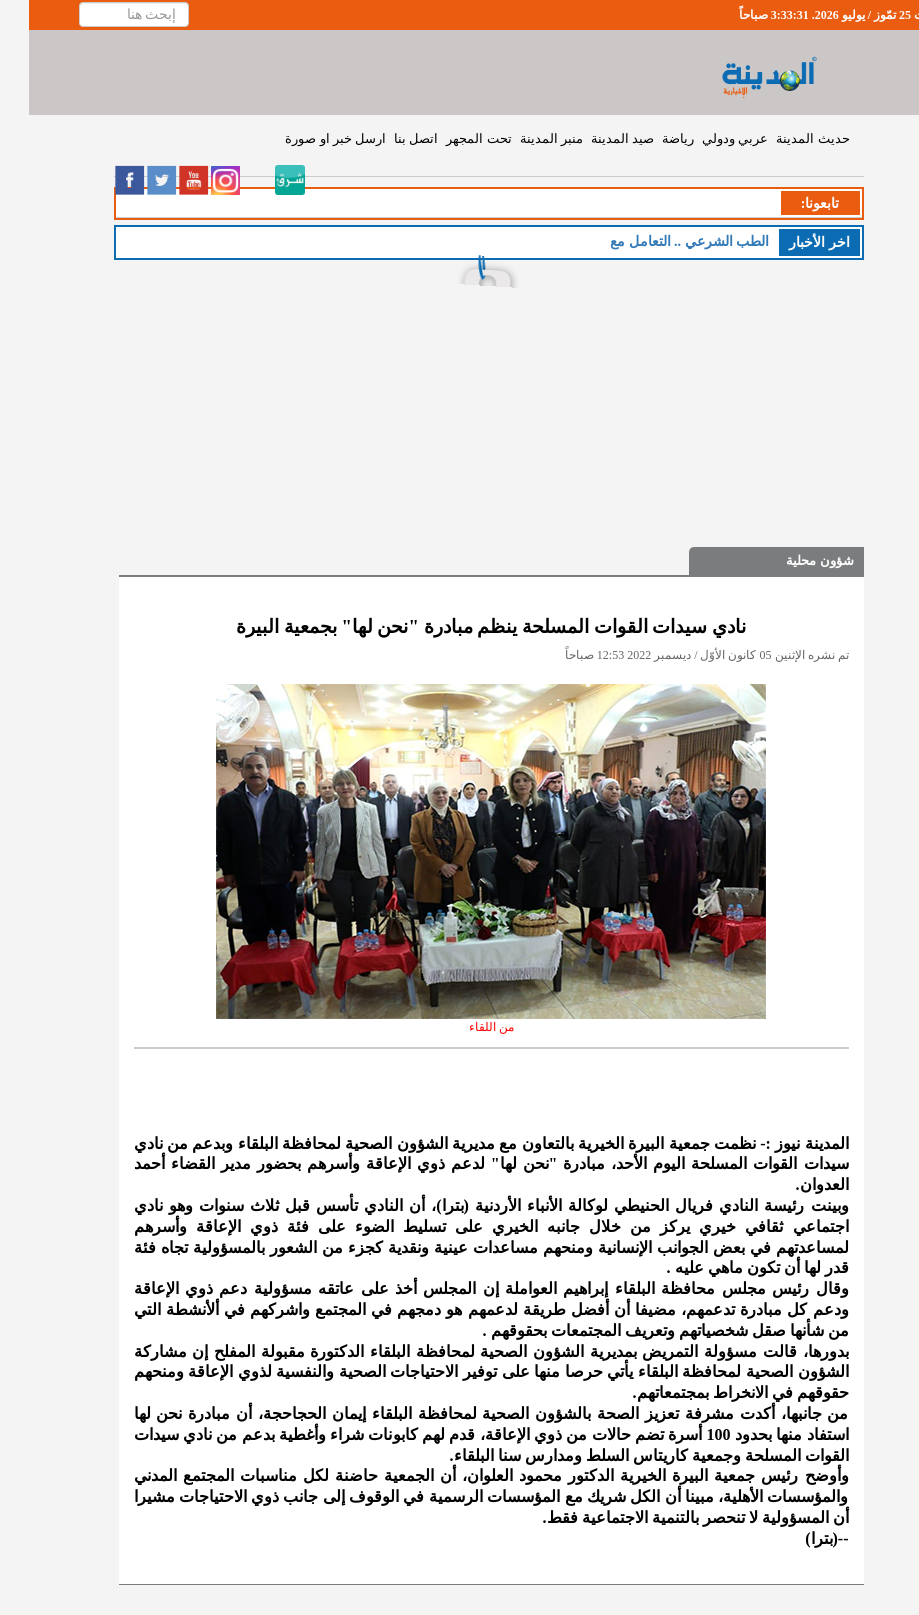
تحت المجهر (449, 138)
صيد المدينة (593, 138)
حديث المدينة (783, 138)
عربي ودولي (706, 138)
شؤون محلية (790, 560)
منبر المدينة (522, 138)
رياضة (649, 138)
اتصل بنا (387, 138)
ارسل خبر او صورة (306, 138)
